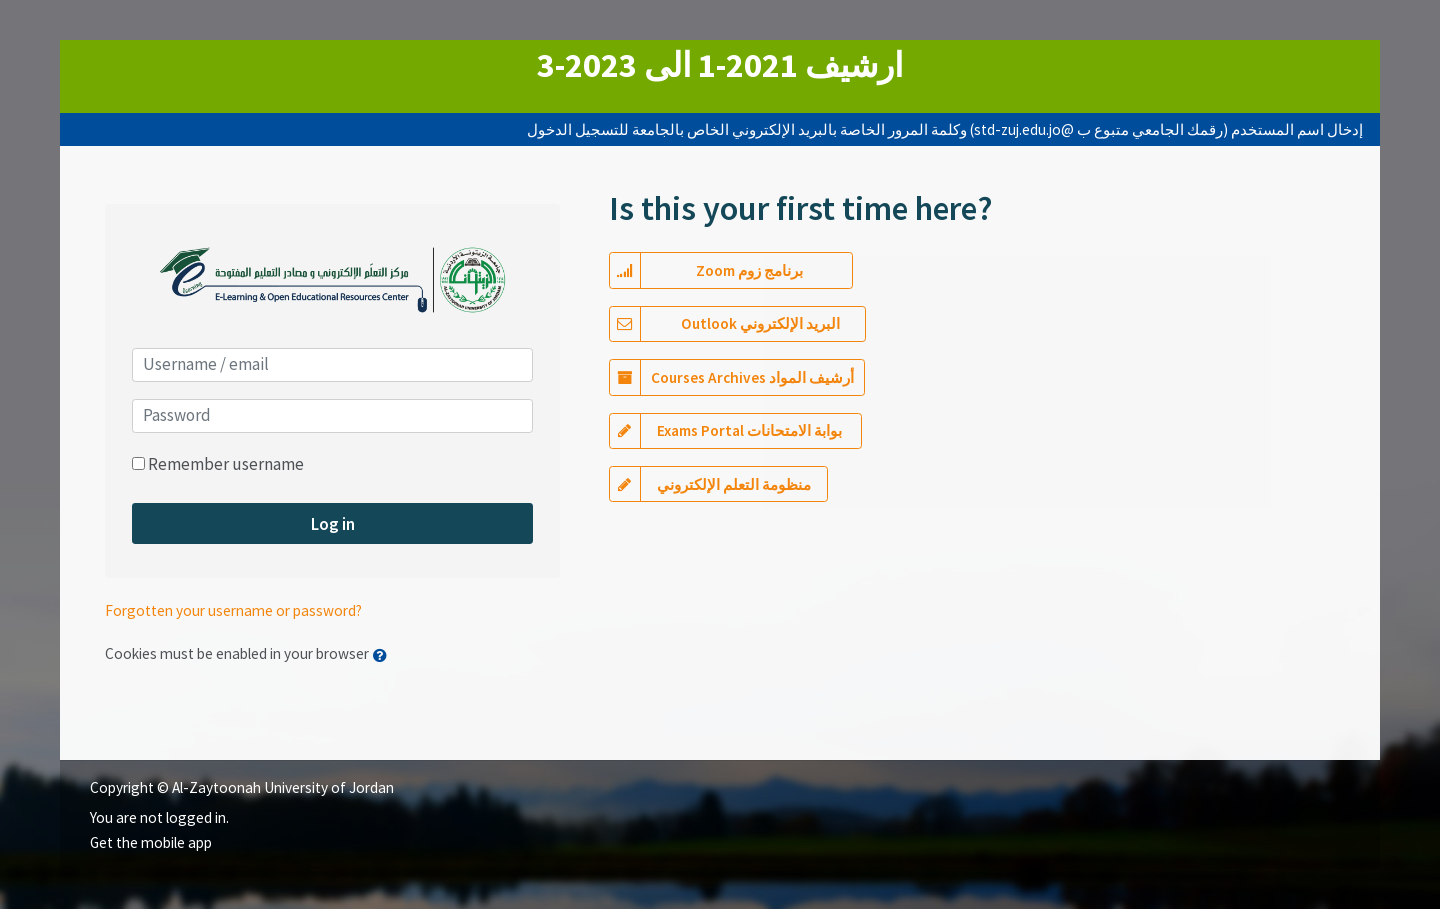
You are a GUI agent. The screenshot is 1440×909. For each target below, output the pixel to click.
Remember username (226, 464)
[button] (384, 655)
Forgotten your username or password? (233, 610)
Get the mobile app (151, 842)
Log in (333, 524)
